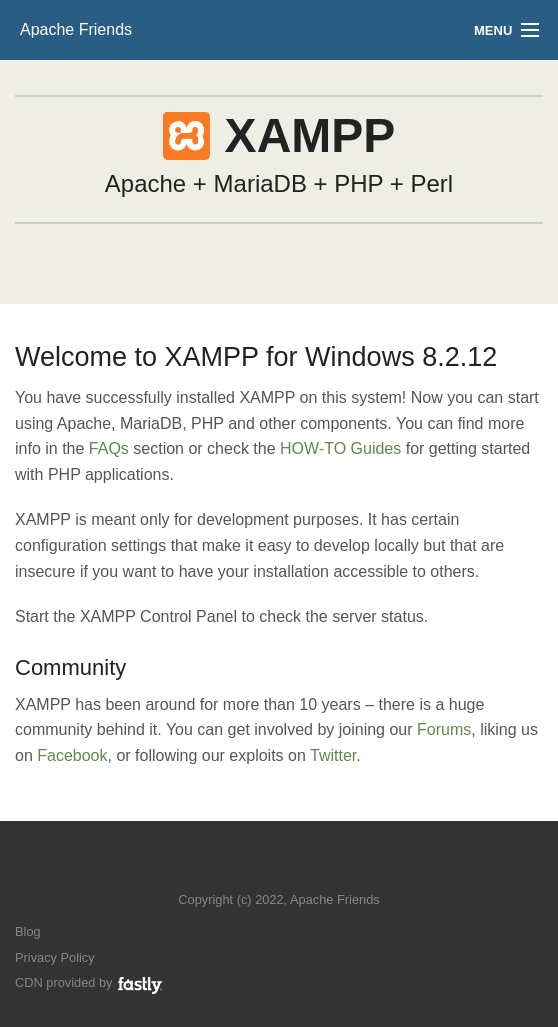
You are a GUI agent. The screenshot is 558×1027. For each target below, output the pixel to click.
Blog (28, 931)
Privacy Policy (55, 957)
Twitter (333, 755)
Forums (444, 729)
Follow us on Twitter (259, 869)
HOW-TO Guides (340, 448)
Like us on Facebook (293, 869)
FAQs (109, 448)
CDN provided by (89, 982)
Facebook (72, 755)
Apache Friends (76, 29)
